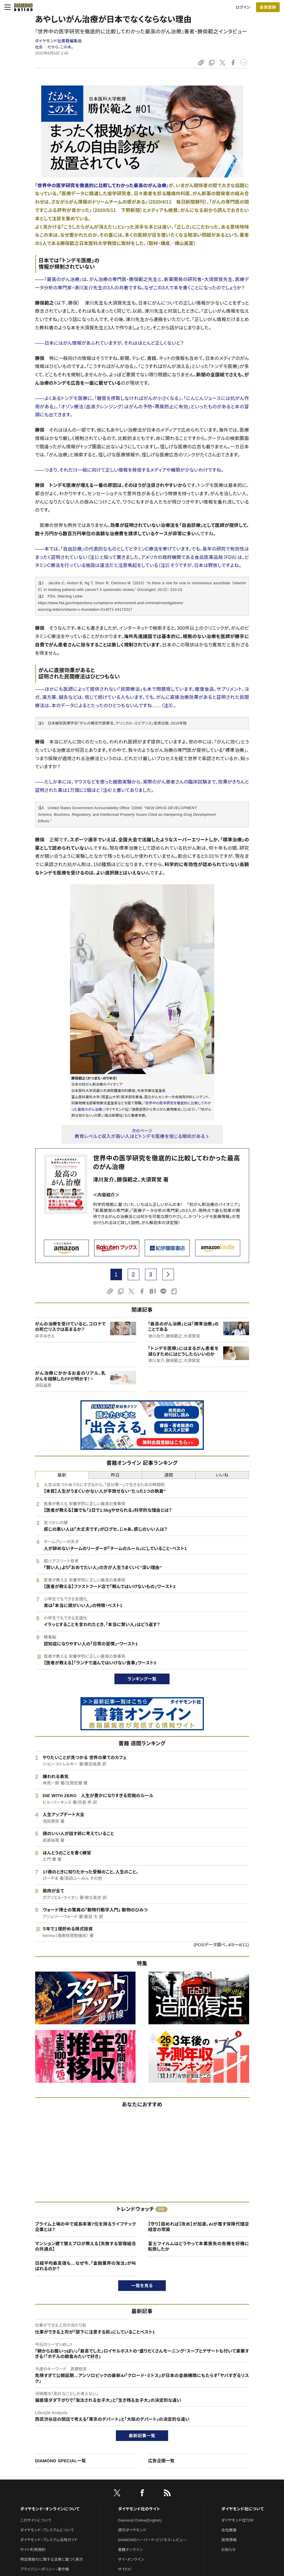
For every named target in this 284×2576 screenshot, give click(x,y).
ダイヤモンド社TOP (237, 2520)
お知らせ (228, 2549)
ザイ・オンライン (131, 2559)
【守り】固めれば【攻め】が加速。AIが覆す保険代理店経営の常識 (198, 2227)
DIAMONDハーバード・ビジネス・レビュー (152, 2540)
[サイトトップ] (22, 7)
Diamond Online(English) (140, 2520)
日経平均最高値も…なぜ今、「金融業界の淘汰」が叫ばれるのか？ (85, 2266)
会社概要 (229, 2530)
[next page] (168, 1274)
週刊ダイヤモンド (132, 2530)
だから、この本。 (60, 47)
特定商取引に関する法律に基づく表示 (51, 2559)
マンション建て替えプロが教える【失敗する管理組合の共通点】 (85, 2246)
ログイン (243, 7)
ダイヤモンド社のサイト (139, 2509)
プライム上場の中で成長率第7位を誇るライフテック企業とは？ (85, 2227)
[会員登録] (268, 7)
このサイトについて (36, 2520)
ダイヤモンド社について (242, 2509)
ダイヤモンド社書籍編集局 (58, 41)
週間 (168, 1475)
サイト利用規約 (33, 2549)
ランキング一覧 (142, 1678)
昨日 (115, 1475)
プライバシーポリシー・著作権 (44, 2569)
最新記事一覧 (142, 2435)
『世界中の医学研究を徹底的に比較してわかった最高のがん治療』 (102, 185)
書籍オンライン (130, 2549)
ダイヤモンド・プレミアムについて (47, 2530)
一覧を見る (142, 2285)
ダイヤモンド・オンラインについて (50, 2509)
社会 (39, 47)
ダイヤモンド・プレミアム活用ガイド (49, 2540)
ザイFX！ (125, 2569)
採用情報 (229, 2540)
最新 (61, 1475)
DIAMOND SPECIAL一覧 (60, 2460)
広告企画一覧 (161, 2460)
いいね (222, 1475)
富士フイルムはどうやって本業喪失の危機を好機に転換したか (198, 2246)
